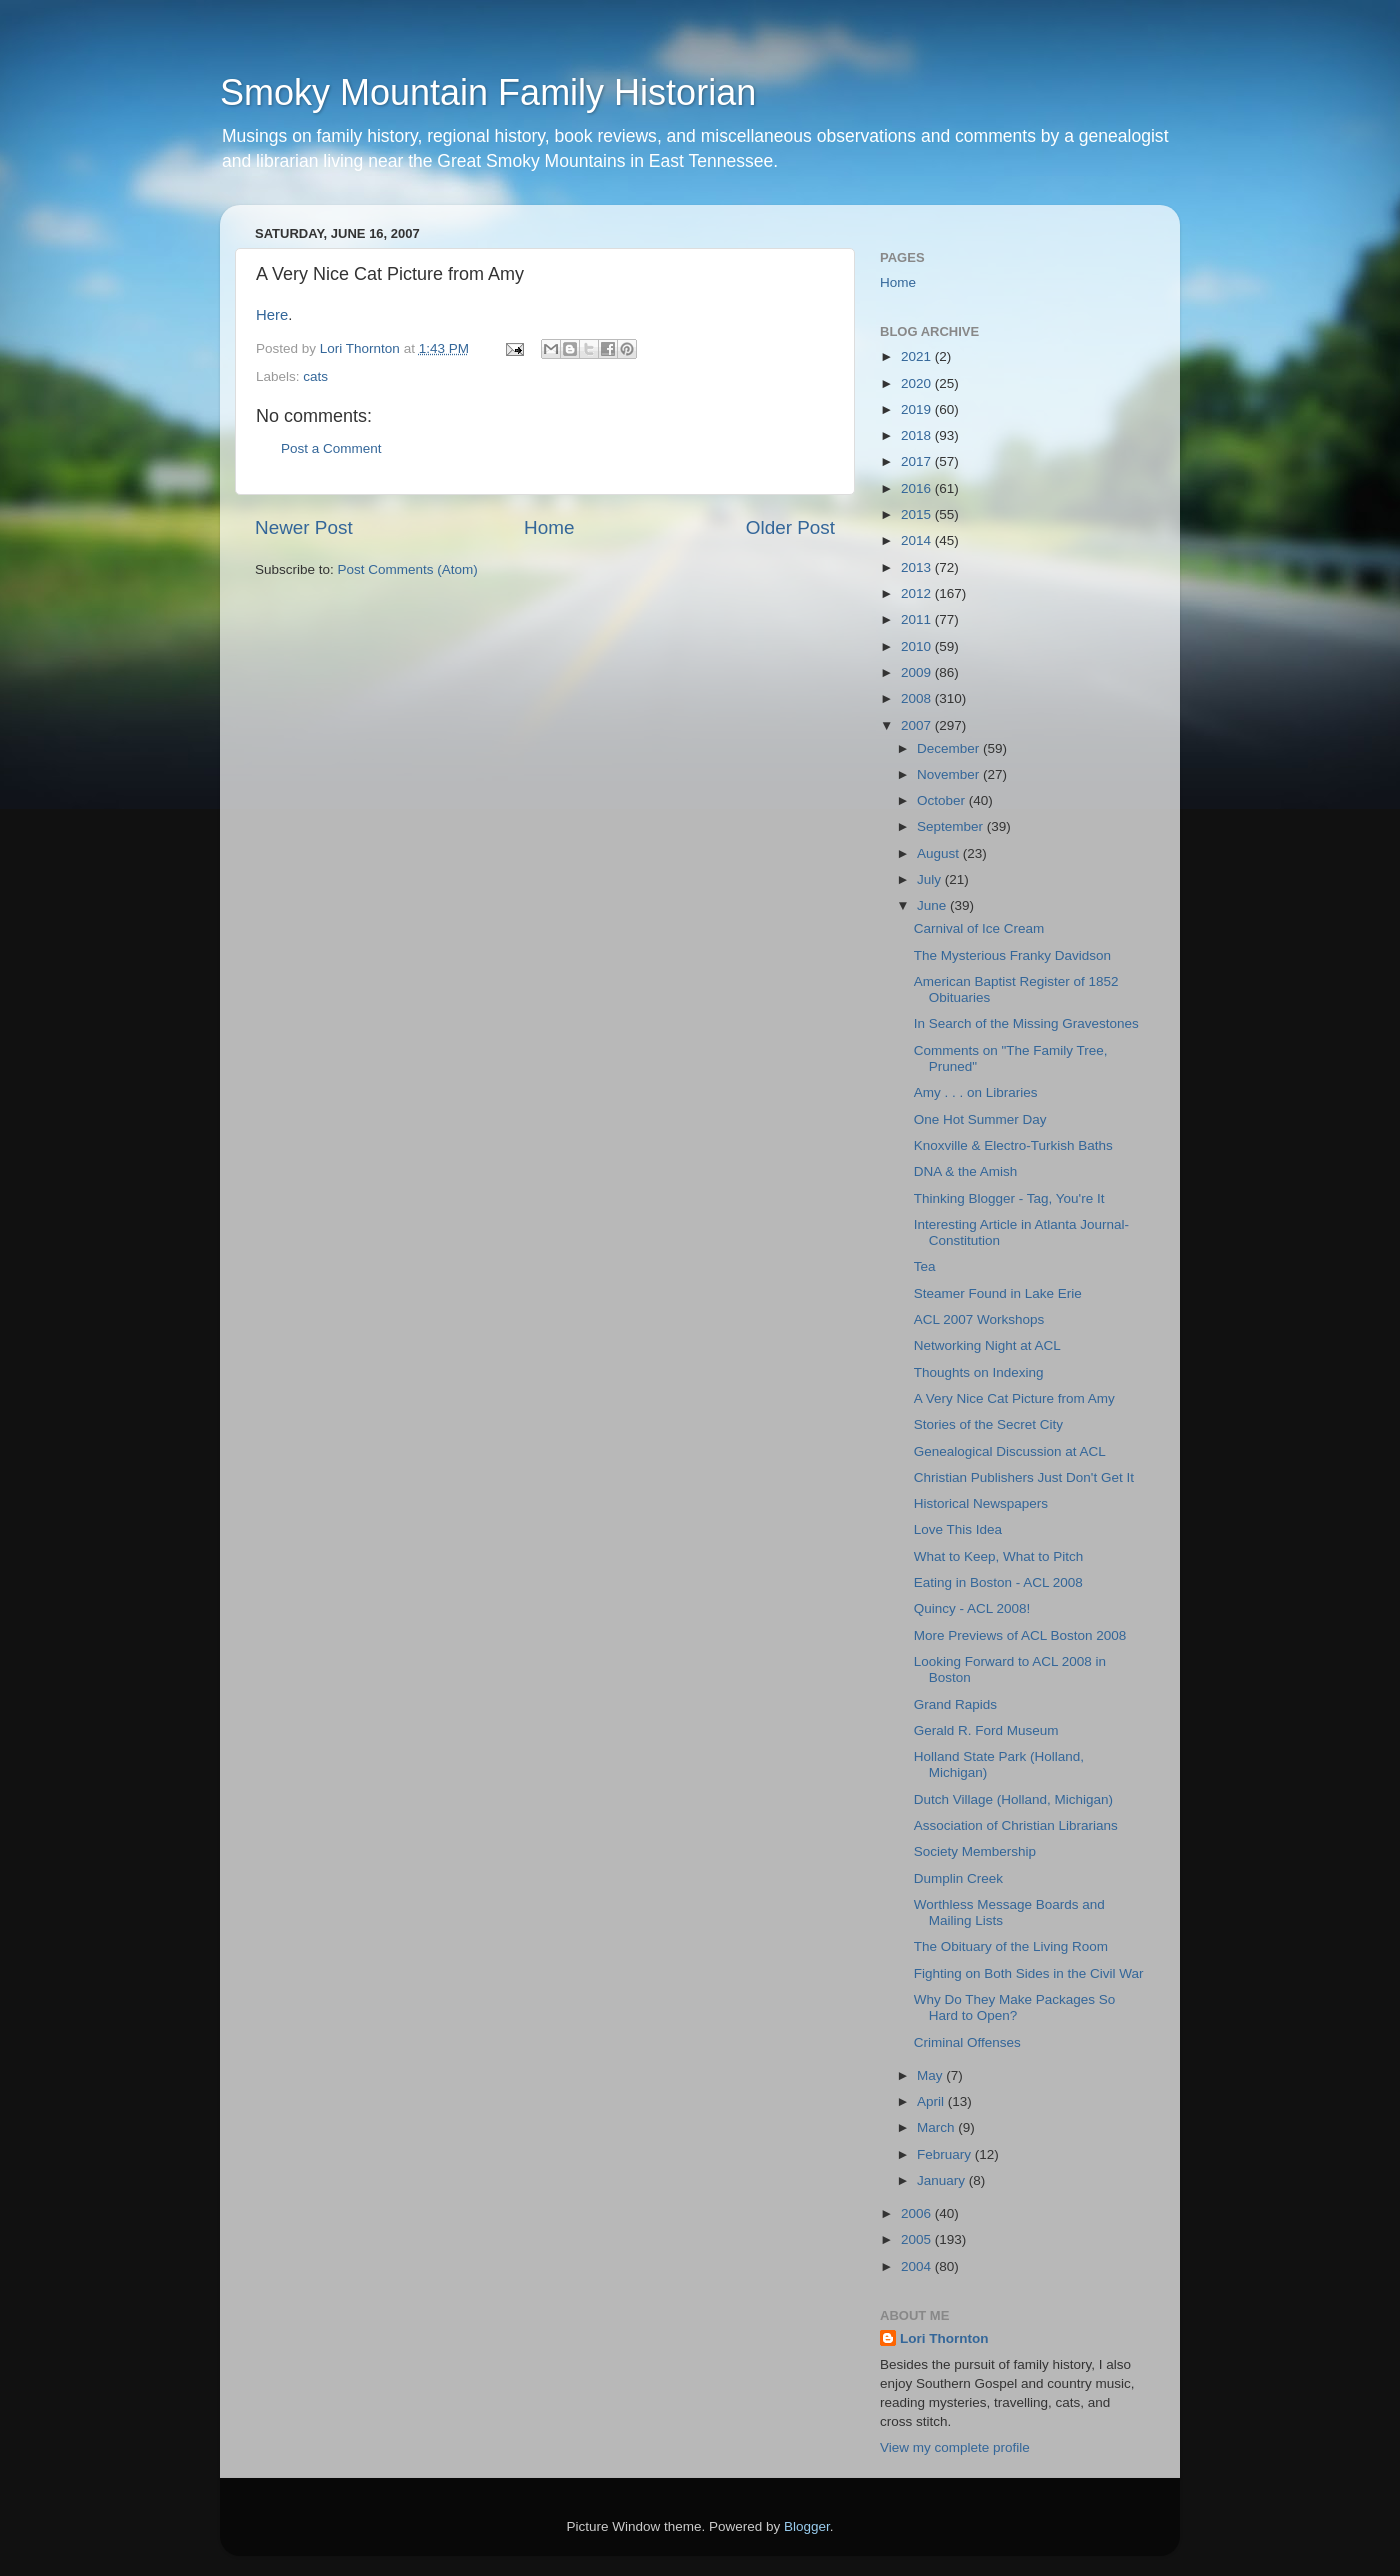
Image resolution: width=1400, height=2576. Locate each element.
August (940, 853)
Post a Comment (331, 448)
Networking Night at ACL (987, 1345)
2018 (918, 435)
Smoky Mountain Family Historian (488, 92)
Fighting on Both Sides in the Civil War (1029, 1973)
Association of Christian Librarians (1016, 1825)
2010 (918, 646)
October (943, 800)
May (931, 2075)
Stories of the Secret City (988, 1424)
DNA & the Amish (966, 1171)
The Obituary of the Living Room (1011, 1946)
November (950, 774)
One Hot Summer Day (980, 1119)
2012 (918, 593)
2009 (918, 672)
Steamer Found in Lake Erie (998, 1293)
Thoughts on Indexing (979, 1372)
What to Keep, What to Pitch (999, 1556)
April (932, 2101)
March (937, 2127)
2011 (918, 619)
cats (315, 376)
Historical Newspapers (981, 1503)
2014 (918, 540)
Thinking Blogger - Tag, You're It (1009, 1198)
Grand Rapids (955, 1704)
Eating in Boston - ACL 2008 (998, 1582)
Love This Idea (958, 1529)
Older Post (790, 527)
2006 (918, 2213)
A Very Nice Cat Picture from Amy (1014, 1398)
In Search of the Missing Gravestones (1026, 1023)
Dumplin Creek (958, 1878)
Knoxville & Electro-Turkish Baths (1013, 1145)
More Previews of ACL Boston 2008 (1020, 1635)
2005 (918, 2239)
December (950, 748)
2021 (918, 356)
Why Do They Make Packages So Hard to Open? (1015, 2007)
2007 (918, 725)
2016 (918, 488)
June (933, 905)
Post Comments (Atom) (408, 569)
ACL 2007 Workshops (979, 1319)
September (952, 826)
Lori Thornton (944, 2338)
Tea (925, 1266)
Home (549, 527)
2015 (918, 514)
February (946, 2154)
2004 (918, 2266)
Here (272, 315)
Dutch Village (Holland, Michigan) (1013, 1799)
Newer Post (304, 527)
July (931, 879)
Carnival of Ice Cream (979, 928)
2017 (918, 461)
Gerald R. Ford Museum (986, 1730)
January (943, 2180)
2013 (918, 567)
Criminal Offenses (967, 2042)
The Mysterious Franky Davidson (1012, 955)
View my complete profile (955, 2447)
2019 (918, 409)
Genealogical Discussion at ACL (1010, 1451)
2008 (918, 698)
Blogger (807, 2526)
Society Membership (975, 1851)
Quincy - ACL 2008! (972, 1608)
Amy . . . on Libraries (976, 1092)
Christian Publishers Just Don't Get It (1024, 1477)
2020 (918, 383)
